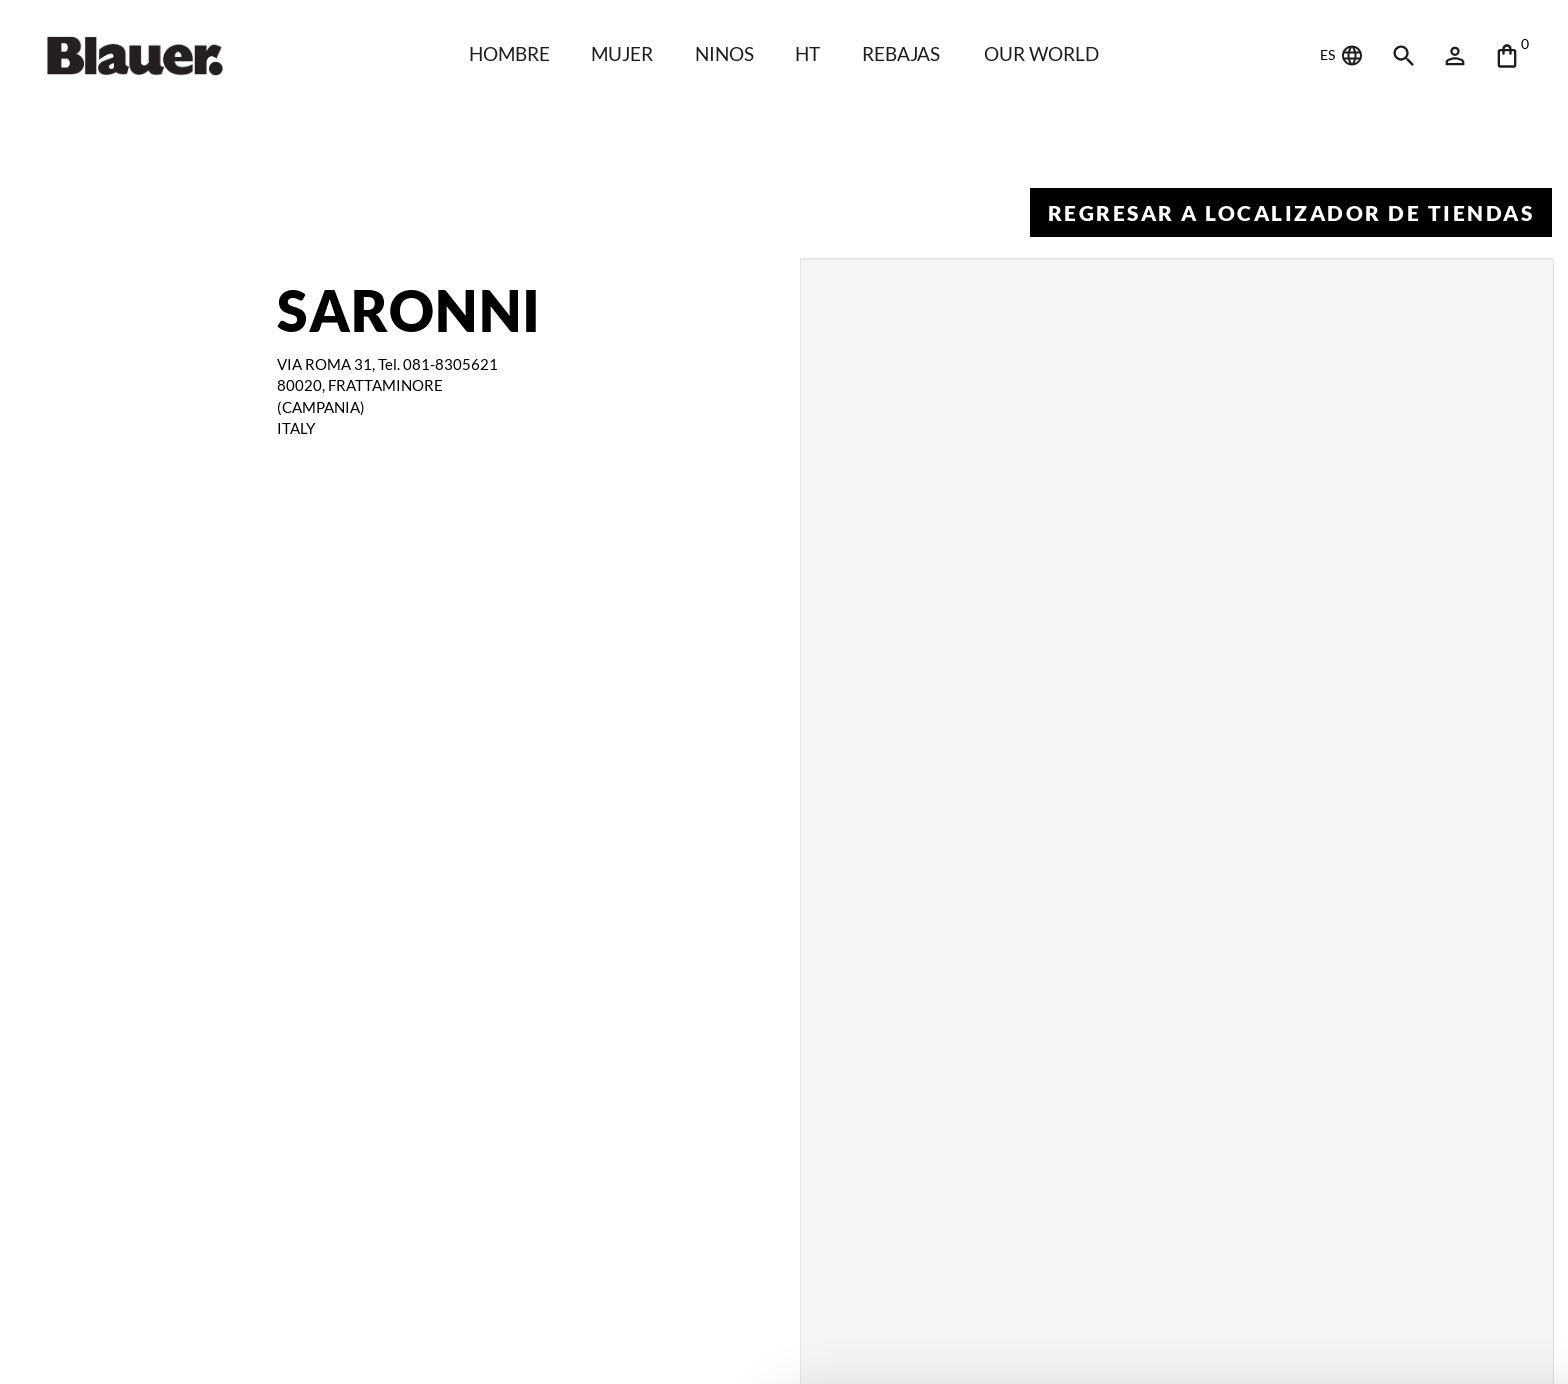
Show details (281, 1327)
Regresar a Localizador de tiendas (1291, 212)
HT (808, 53)
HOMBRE (506, 53)
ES (1342, 56)
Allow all (1401, 1285)
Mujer (620, 53)
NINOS (723, 53)
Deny (1401, 1337)
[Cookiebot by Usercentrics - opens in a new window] (129, 1350)
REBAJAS (901, 53)
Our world (1044, 53)
